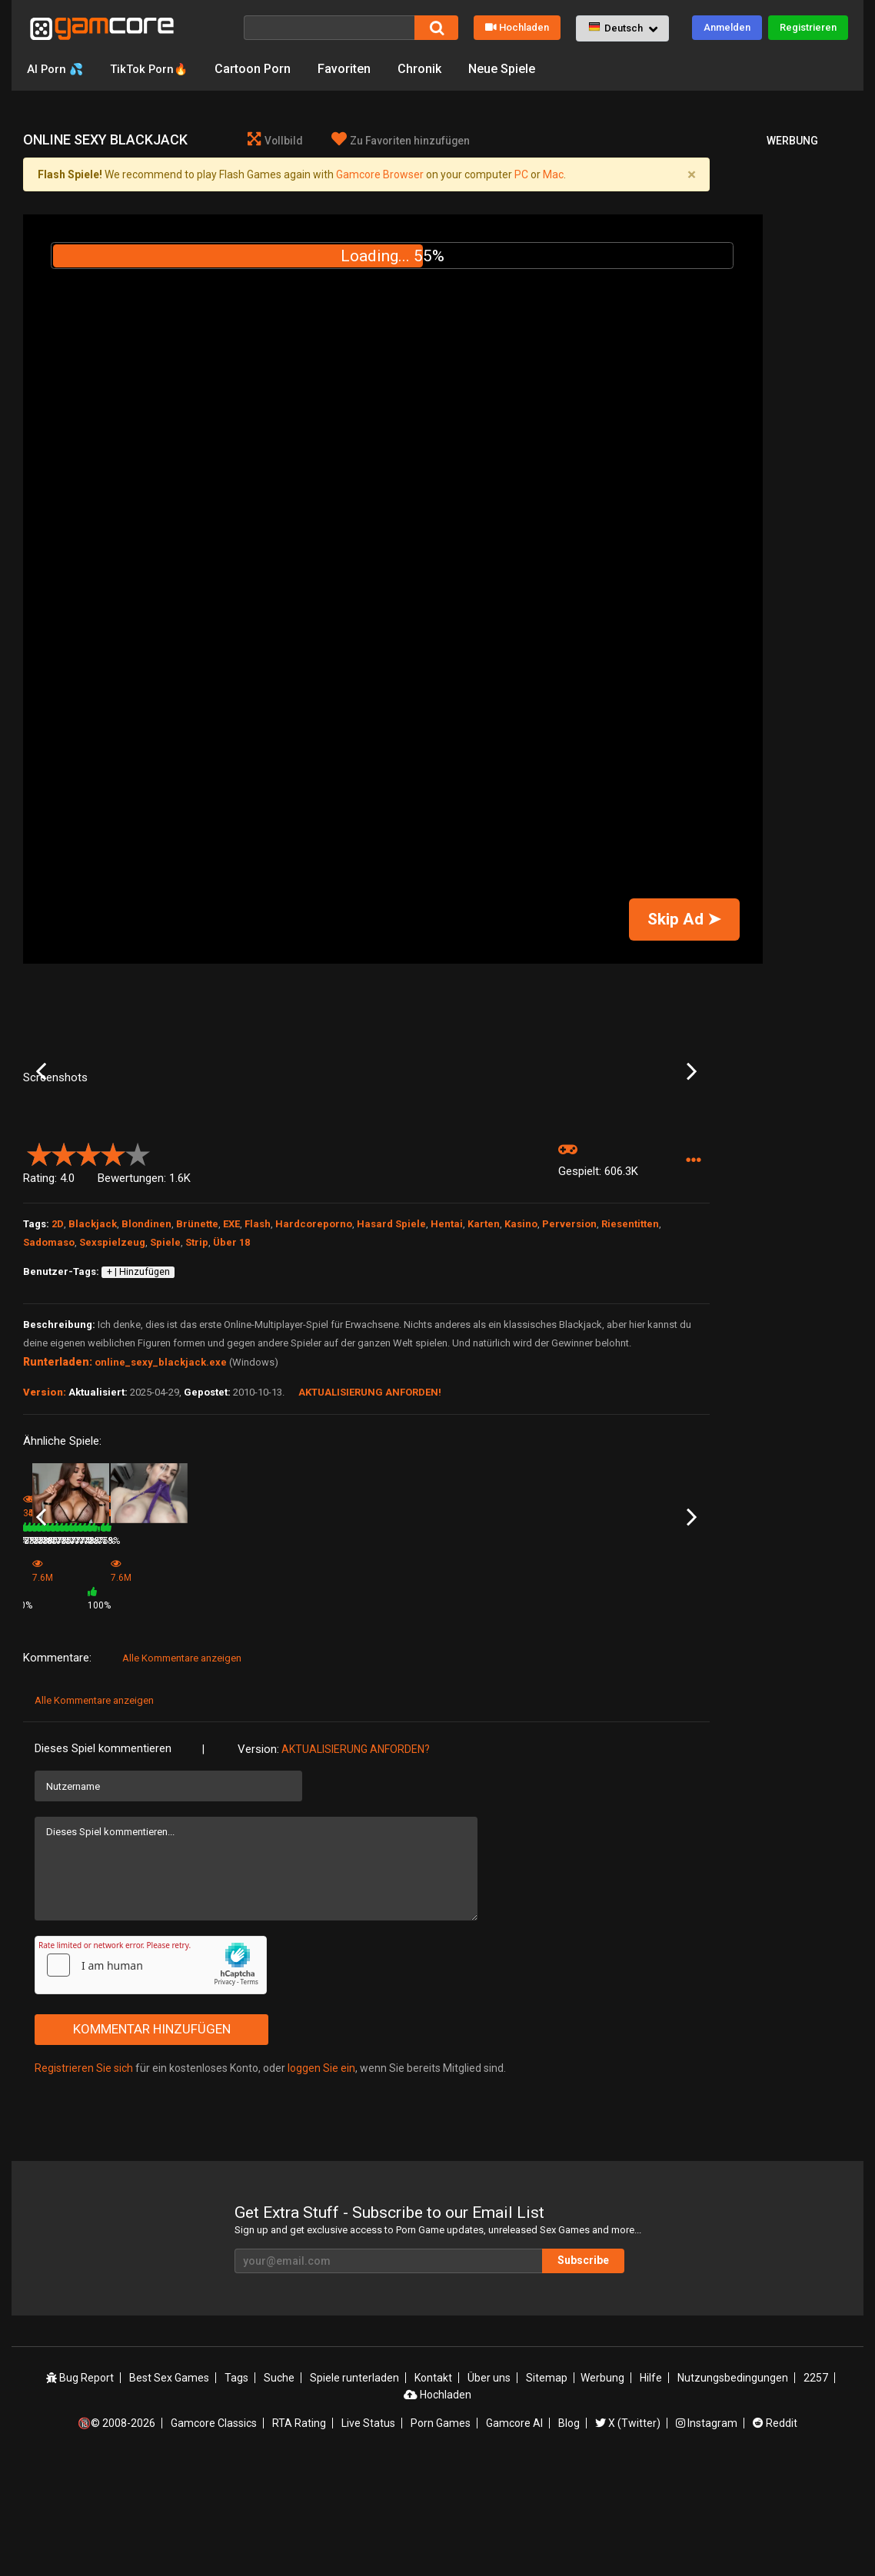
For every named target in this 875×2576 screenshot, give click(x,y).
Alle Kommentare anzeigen (181, 1768)
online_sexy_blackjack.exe (161, 1486)
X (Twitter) (627, 2532)
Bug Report (80, 2486)
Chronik (428, 68)
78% (233, 1710)
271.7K (622, 1710)
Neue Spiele (510, 68)
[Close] (691, 174)
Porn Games (441, 2532)
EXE (231, 1347)
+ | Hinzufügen (138, 1396)
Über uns (489, 2486)
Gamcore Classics (214, 2532)
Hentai (447, 1347)
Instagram (706, 2532)
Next (692, 1134)
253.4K (392, 1710)
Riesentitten (630, 1347)
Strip (196, 1366)
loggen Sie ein (321, 2178)
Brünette (197, 1347)
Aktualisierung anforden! (369, 1516)
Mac (553, 174)
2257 (815, 2486)
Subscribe (583, 2370)
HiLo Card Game (633, 1689)
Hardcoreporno (313, 1347)
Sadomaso (49, 1366)
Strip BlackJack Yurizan (534, 1689)
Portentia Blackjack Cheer (78, 1689)
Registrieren (808, 27)
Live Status (368, 2532)
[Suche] (329, 27)
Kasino (520, 1347)
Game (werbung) (289, 1694)
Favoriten (352, 68)
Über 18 (231, 1366)
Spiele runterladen (354, 2486)
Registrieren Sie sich (84, 2178)
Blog (569, 2532)
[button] (622, 28)
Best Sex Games (169, 2486)
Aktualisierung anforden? (355, 1859)
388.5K (507, 1710)
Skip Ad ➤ (684, 919)
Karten (483, 1347)
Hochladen (517, 27)
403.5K (161, 1710)
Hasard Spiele (391, 1347)
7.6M (272, 1715)
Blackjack (92, 1347)
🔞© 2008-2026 (116, 2532)
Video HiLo (161, 1689)
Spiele (165, 1366)
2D (58, 1347)
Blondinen (146, 1347)
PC (521, 174)
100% (346, 1715)
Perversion (569, 1347)
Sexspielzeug (112, 1366)
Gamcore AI (514, 2532)
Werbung (602, 2486)
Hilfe (651, 2486)
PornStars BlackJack (413, 1689)
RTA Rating (299, 2532)
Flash (258, 1347)
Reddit (775, 2532)
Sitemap (546, 2486)
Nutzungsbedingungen (732, 2486)
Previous (41, 1134)
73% (118, 1710)
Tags (236, 2486)
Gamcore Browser (380, 174)
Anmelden (727, 27)
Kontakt (433, 2486)
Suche (279, 2486)
